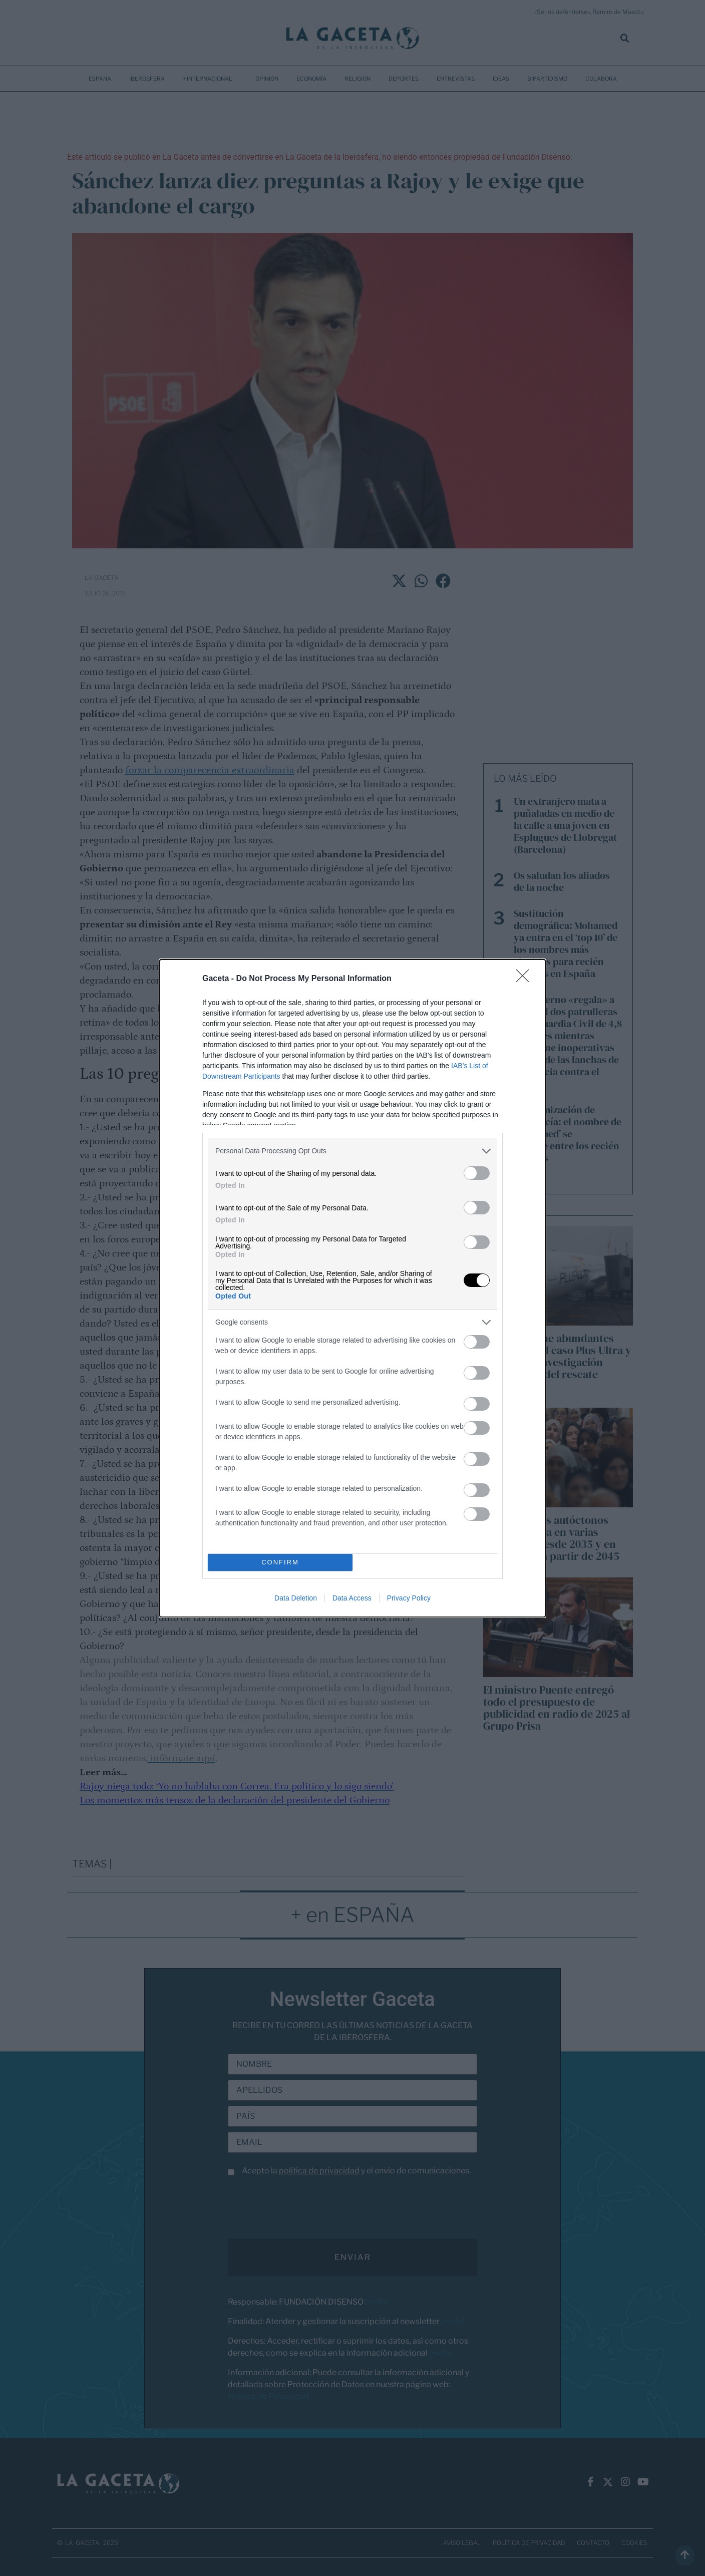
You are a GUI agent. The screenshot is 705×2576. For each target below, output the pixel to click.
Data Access (352, 1598)
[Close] (525, 979)
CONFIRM (280, 1562)
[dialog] (352, 1288)
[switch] (477, 1173)
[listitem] (352, 1151)
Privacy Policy (409, 1598)
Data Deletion (295, 1598)
